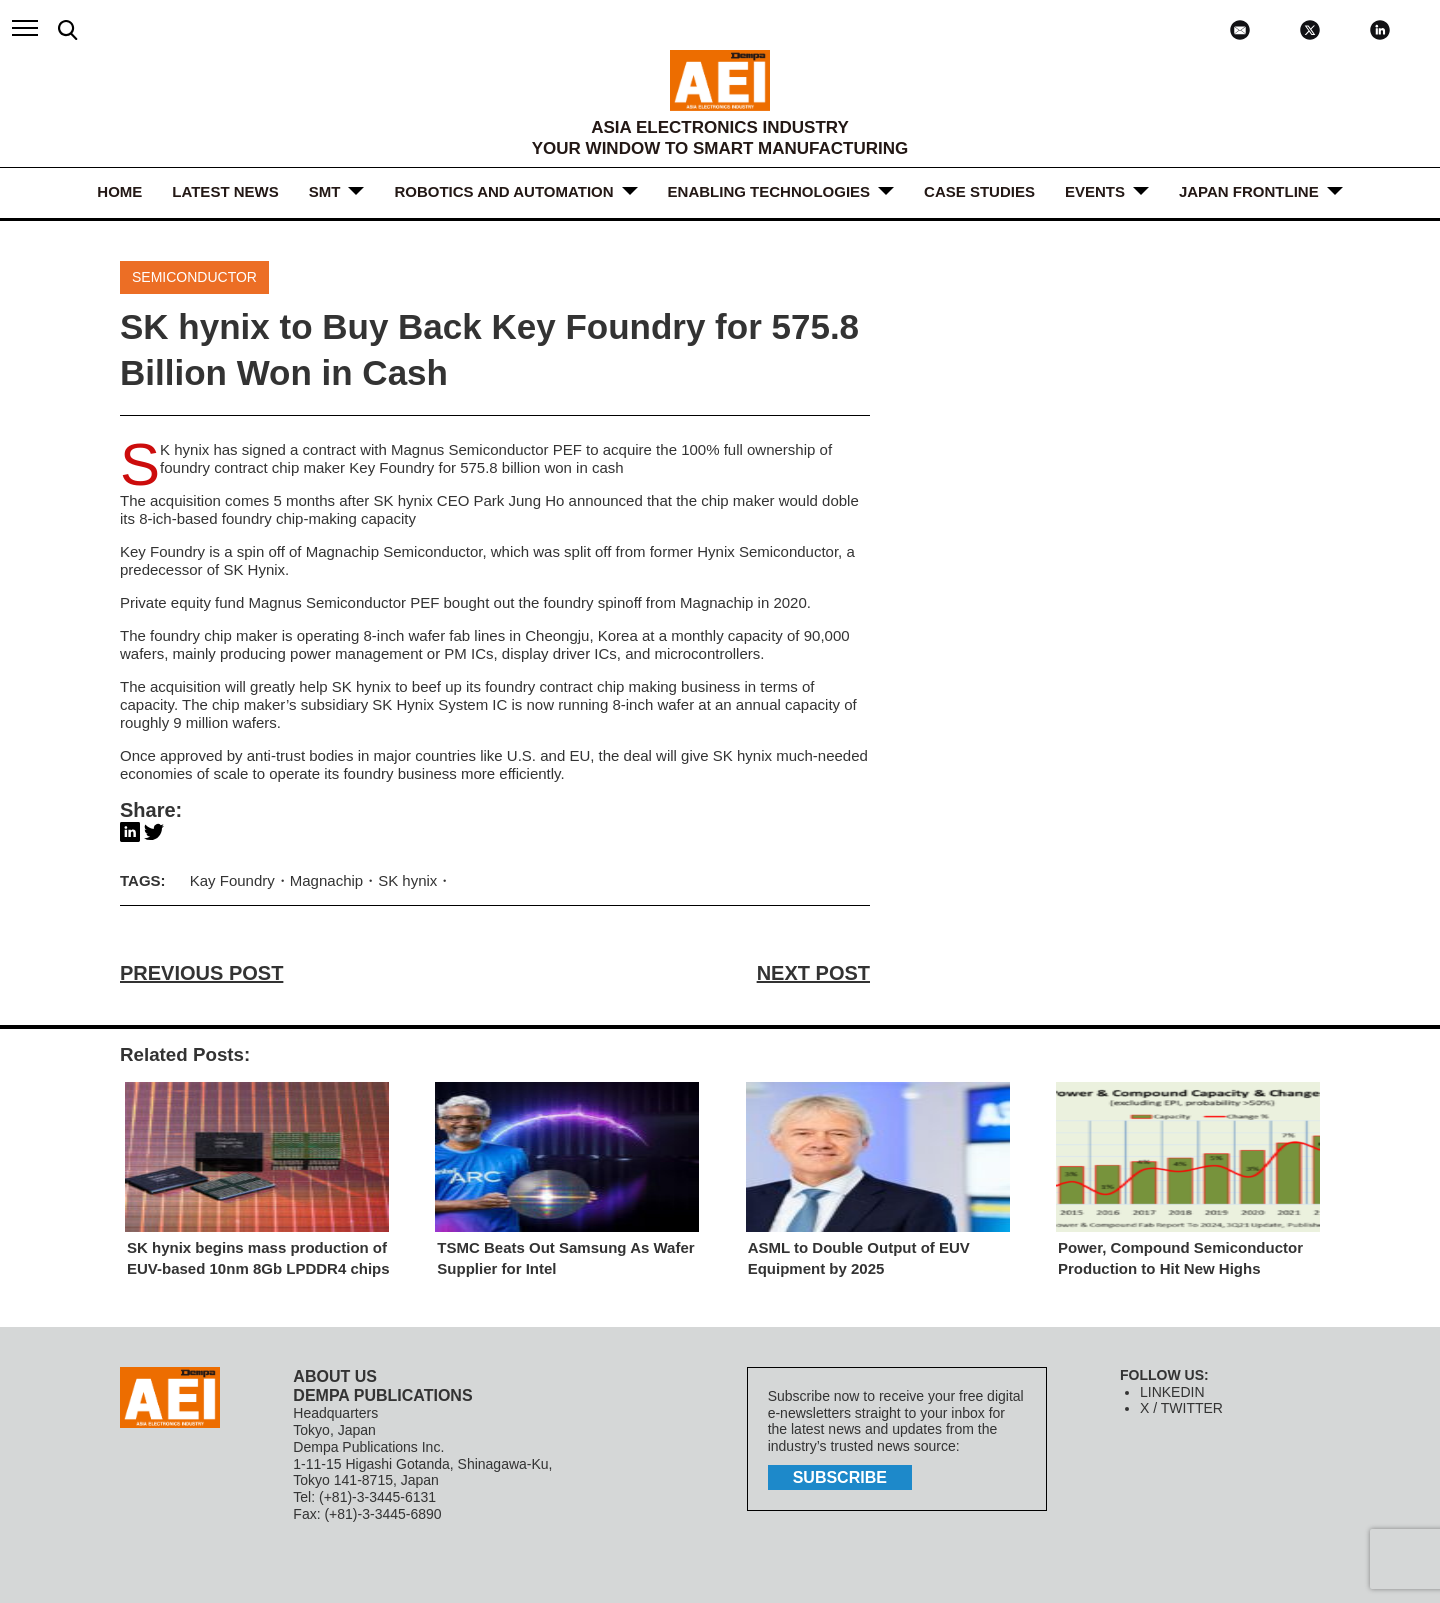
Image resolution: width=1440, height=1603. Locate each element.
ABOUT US (335, 1376)
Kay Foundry (232, 880)
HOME (119, 191)
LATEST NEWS (225, 191)
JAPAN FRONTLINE (1249, 191)
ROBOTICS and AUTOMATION (503, 191)
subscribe (840, 1477)
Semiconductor (194, 277)
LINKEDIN (1172, 1392)
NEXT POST (813, 973)
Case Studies (979, 191)
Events (1095, 191)
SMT (325, 191)
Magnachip (326, 880)
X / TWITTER (1181, 1408)
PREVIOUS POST (201, 973)
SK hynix (407, 880)
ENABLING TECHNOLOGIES (769, 191)
